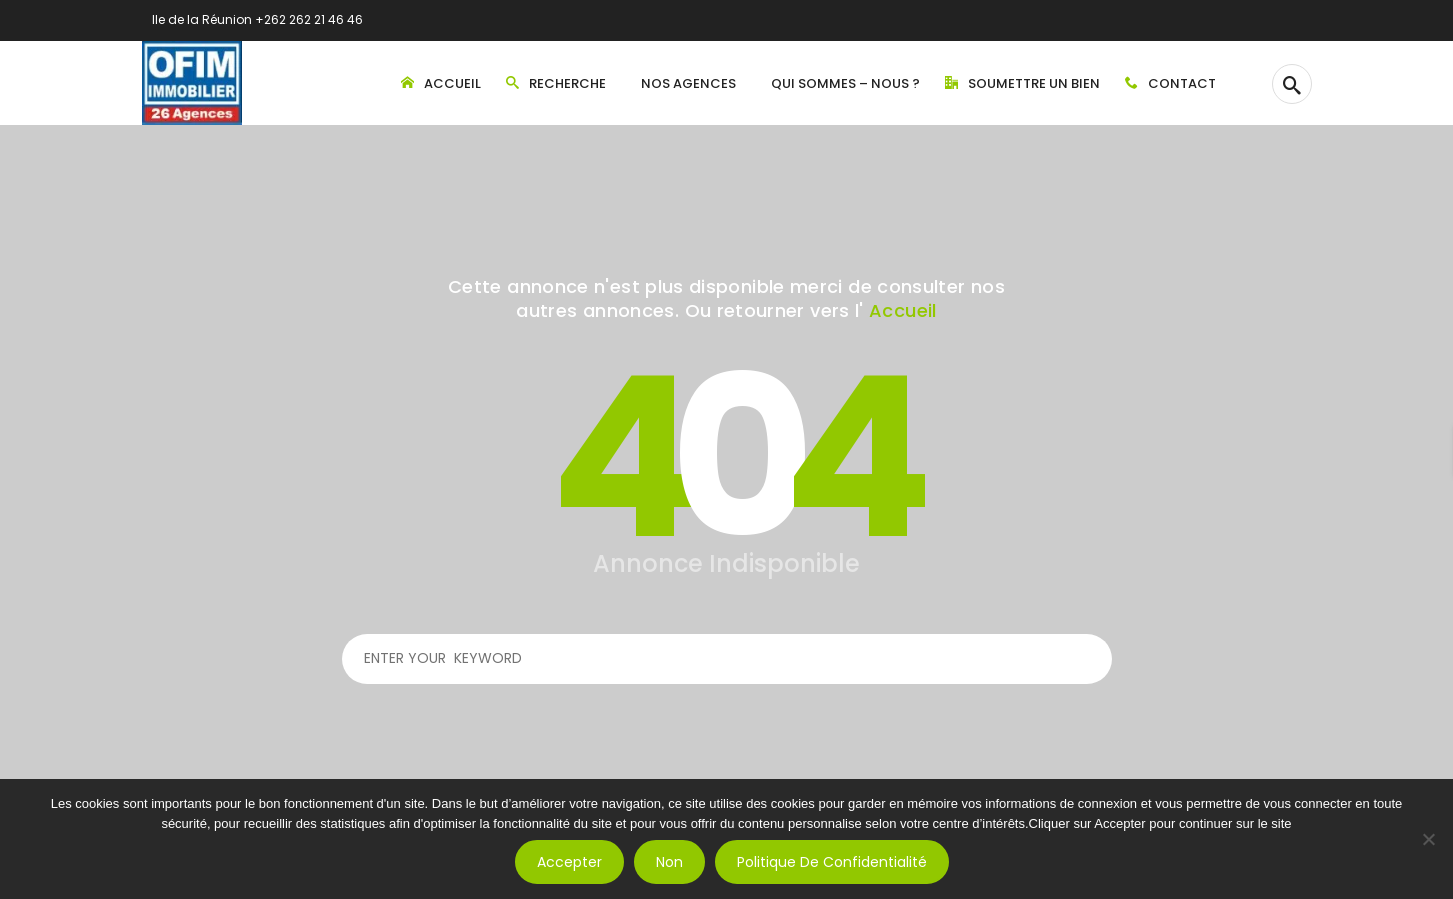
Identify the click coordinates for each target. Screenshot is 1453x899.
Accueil (903, 310)
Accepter (569, 862)
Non (669, 862)
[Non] (1428, 839)
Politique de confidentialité (832, 862)
